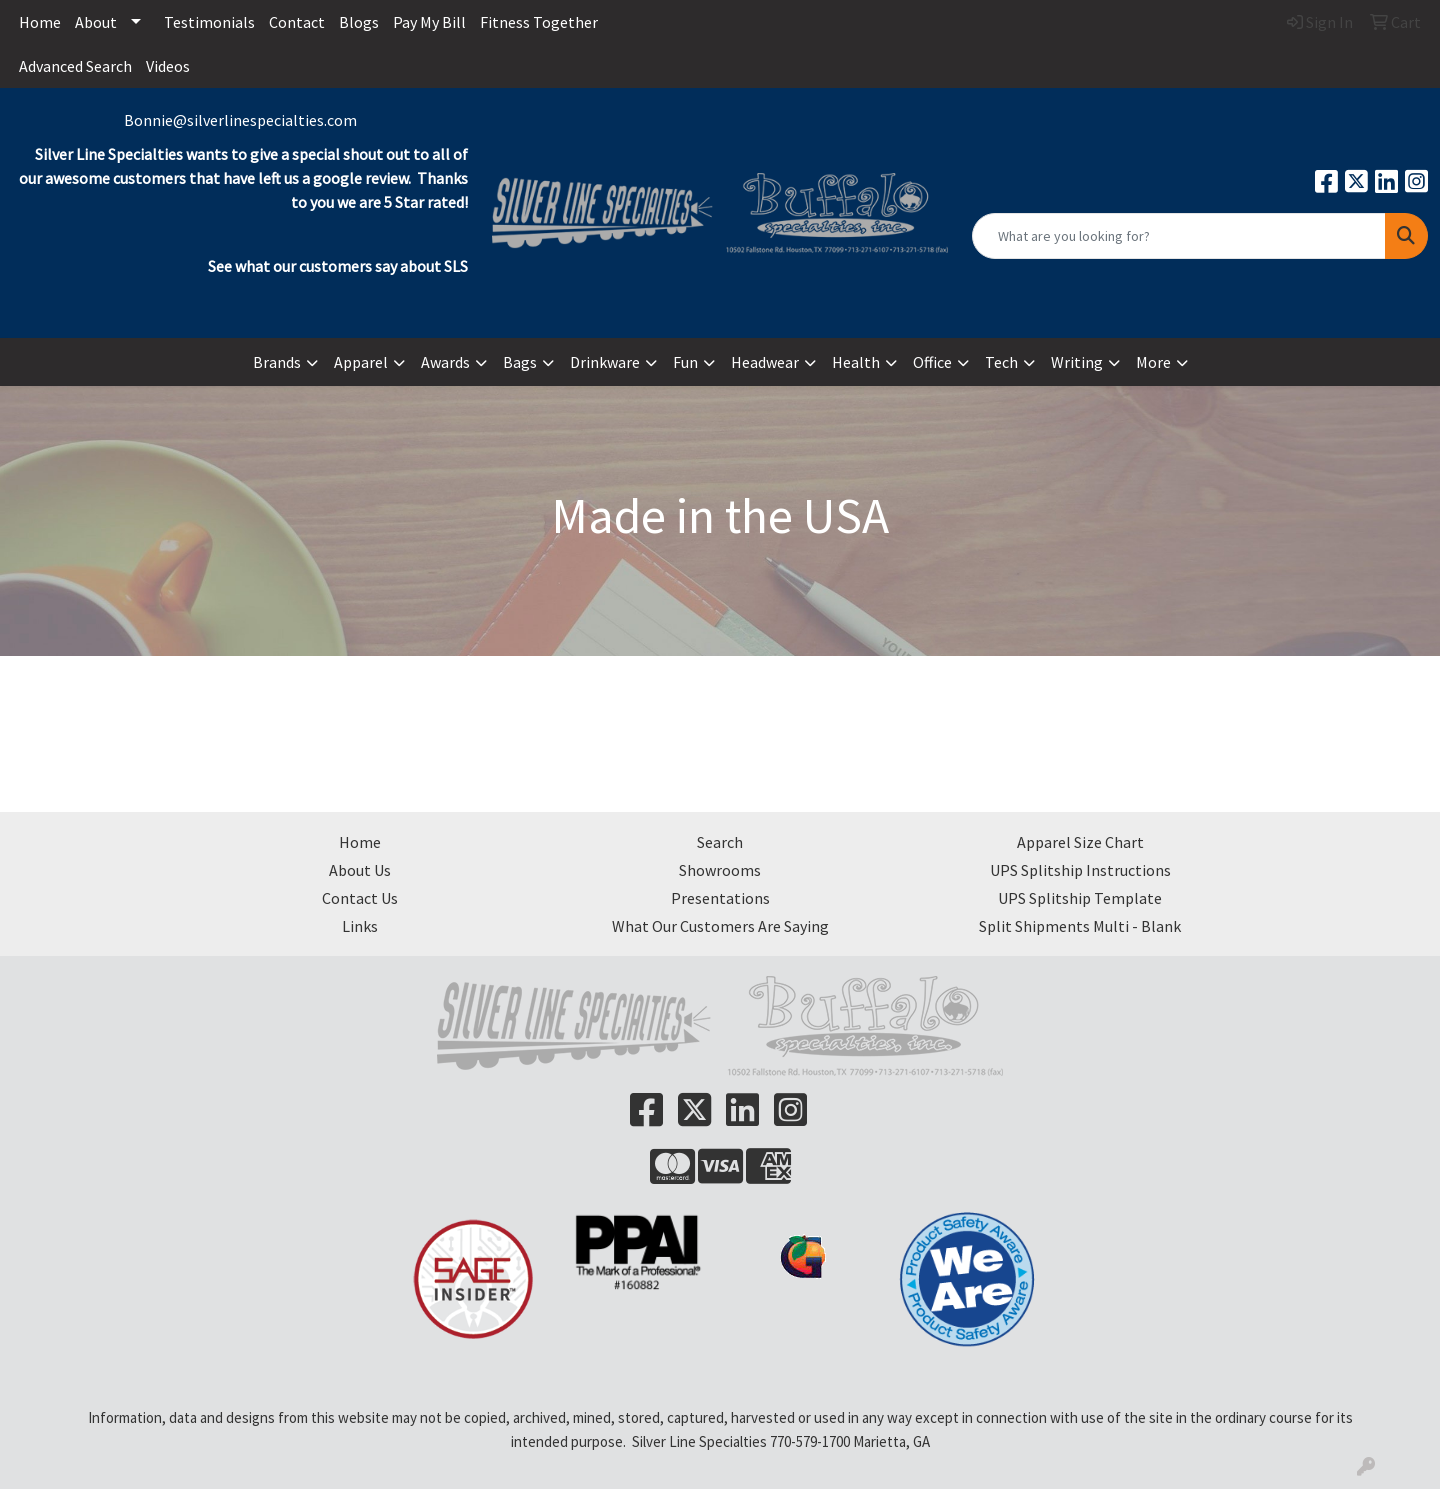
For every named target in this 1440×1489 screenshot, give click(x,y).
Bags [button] (520, 362)
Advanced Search (75, 66)
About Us (360, 870)
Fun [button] (685, 362)
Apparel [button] (361, 362)
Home (40, 22)
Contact (297, 22)
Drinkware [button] (605, 362)
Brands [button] (277, 362)
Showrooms (720, 870)
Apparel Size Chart (1080, 842)
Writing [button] (1077, 362)
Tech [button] (1001, 362)
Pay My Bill (429, 22)
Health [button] (856, 362)
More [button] (1153, 362)
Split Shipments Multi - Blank (1080, 926)
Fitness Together (539, 22)
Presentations (720, 898)
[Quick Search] (1179, 236)
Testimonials (209, 22)
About (96, 22)
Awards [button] (445, 362)
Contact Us (360, 898)
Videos (168, 66)
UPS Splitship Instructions (1080, 870)
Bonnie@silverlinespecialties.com (240, 120)
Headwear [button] (765, 362)
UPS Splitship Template (1080, 898)
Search (720, 842)
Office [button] (932, 362)
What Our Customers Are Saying (720, 926)
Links (360, 926)
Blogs (359, 22)
